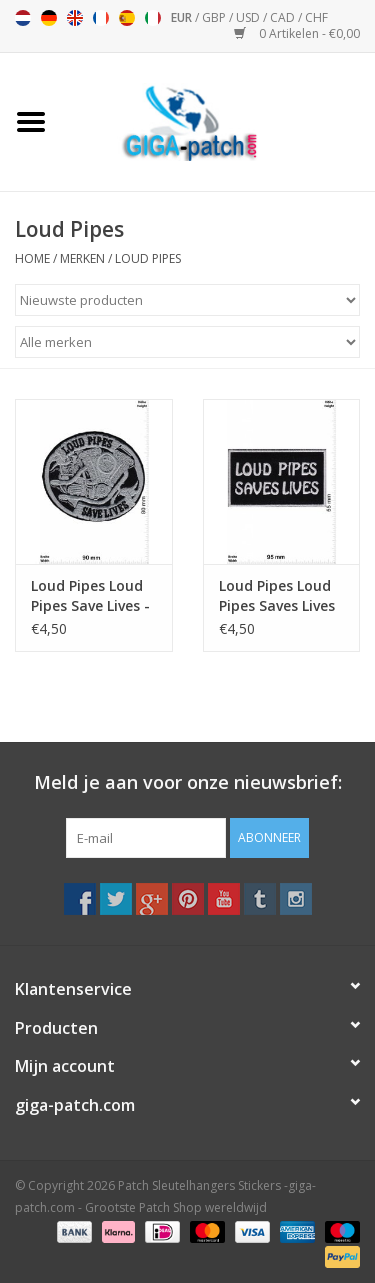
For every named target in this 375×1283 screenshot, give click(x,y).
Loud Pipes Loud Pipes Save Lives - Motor (90, 596)
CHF (316, 17)
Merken (82, 258)
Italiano (153, 18)
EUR (183, 17)
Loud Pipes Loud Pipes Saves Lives (277, 595)
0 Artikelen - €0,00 (297, 33)
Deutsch (49, 18)
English (75, 18)
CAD (284, 17)
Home (32, 258)
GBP (215, 17)
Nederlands (23, 18)
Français (101, 18)
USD (249, 17)
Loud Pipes (148, 258)
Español (127, 18)
